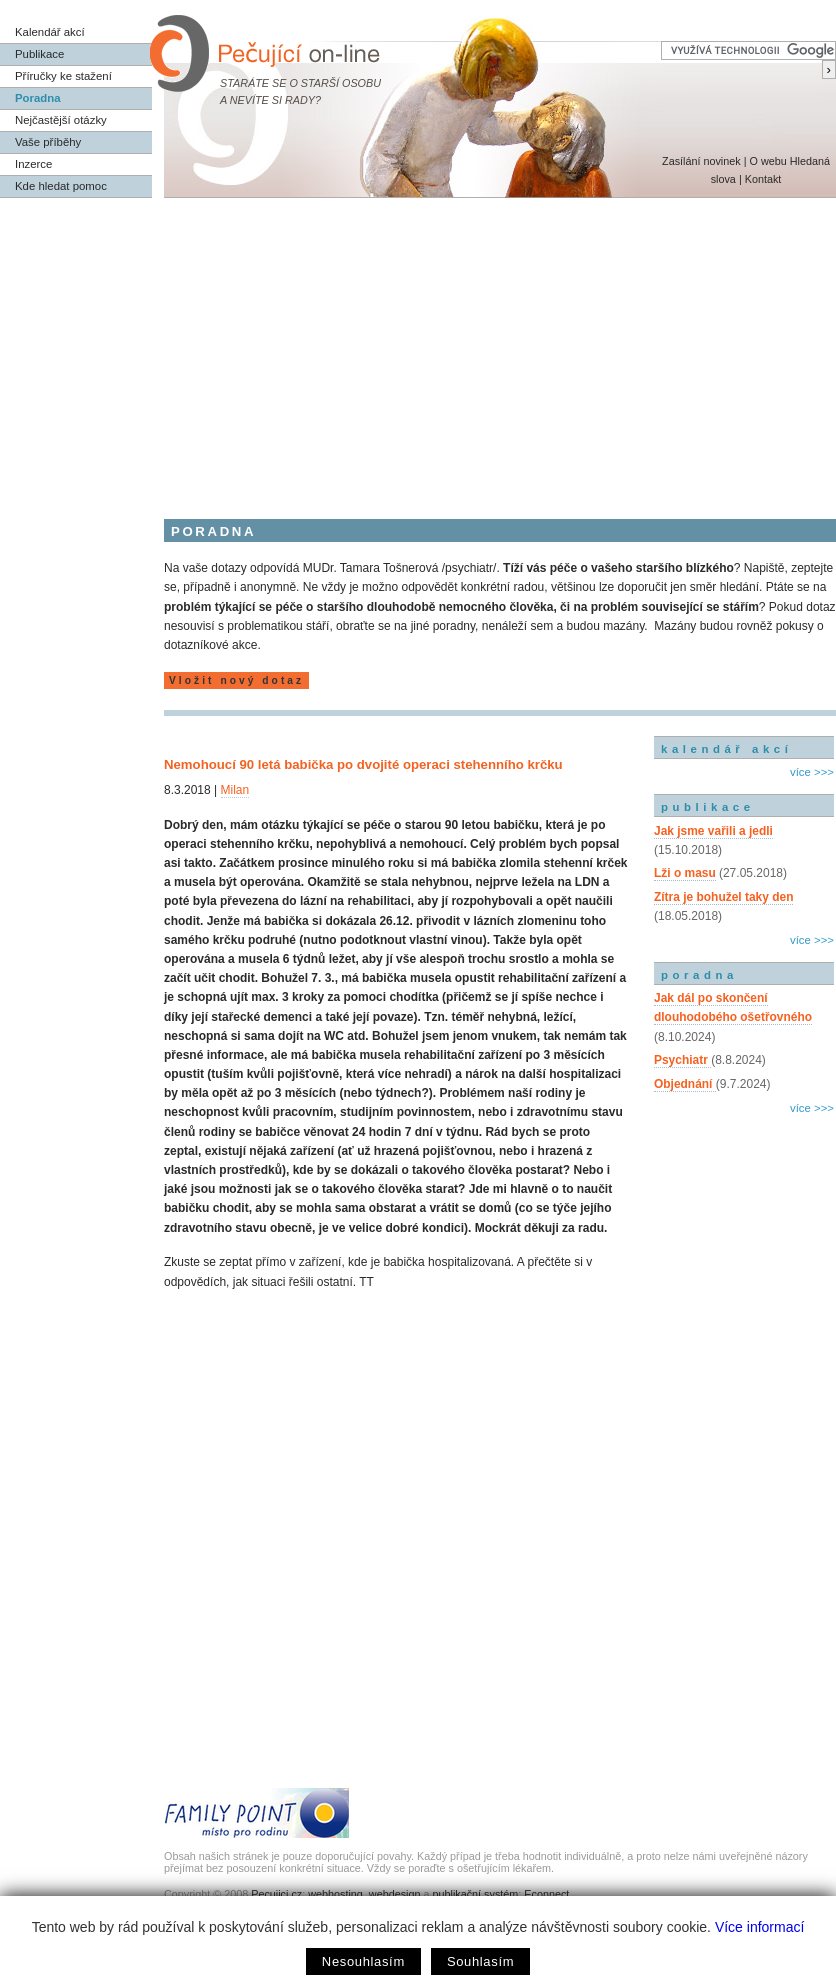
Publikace (39, 54)
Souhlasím (480, 1961)
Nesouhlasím (363, 1961)
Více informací (759, 1927)
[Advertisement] (418, 348)
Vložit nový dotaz (236, 680)
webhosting (335, 1894)
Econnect (546, 1894)
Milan (235, 790)
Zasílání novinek (701, 161)
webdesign (395, 1894)
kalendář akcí (726, 749)
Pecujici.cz (276, 1894)
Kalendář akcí (50, 32)
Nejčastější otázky (61, 120)
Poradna (38, 98)
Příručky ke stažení (63, 76)
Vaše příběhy (48, 142)
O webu (767, 161)
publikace (708, 807)
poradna (699, 975)
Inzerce (33, 164)
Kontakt (763, 179)
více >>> (812, 772)
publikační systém (475, 1894)
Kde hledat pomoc (61, 186)
